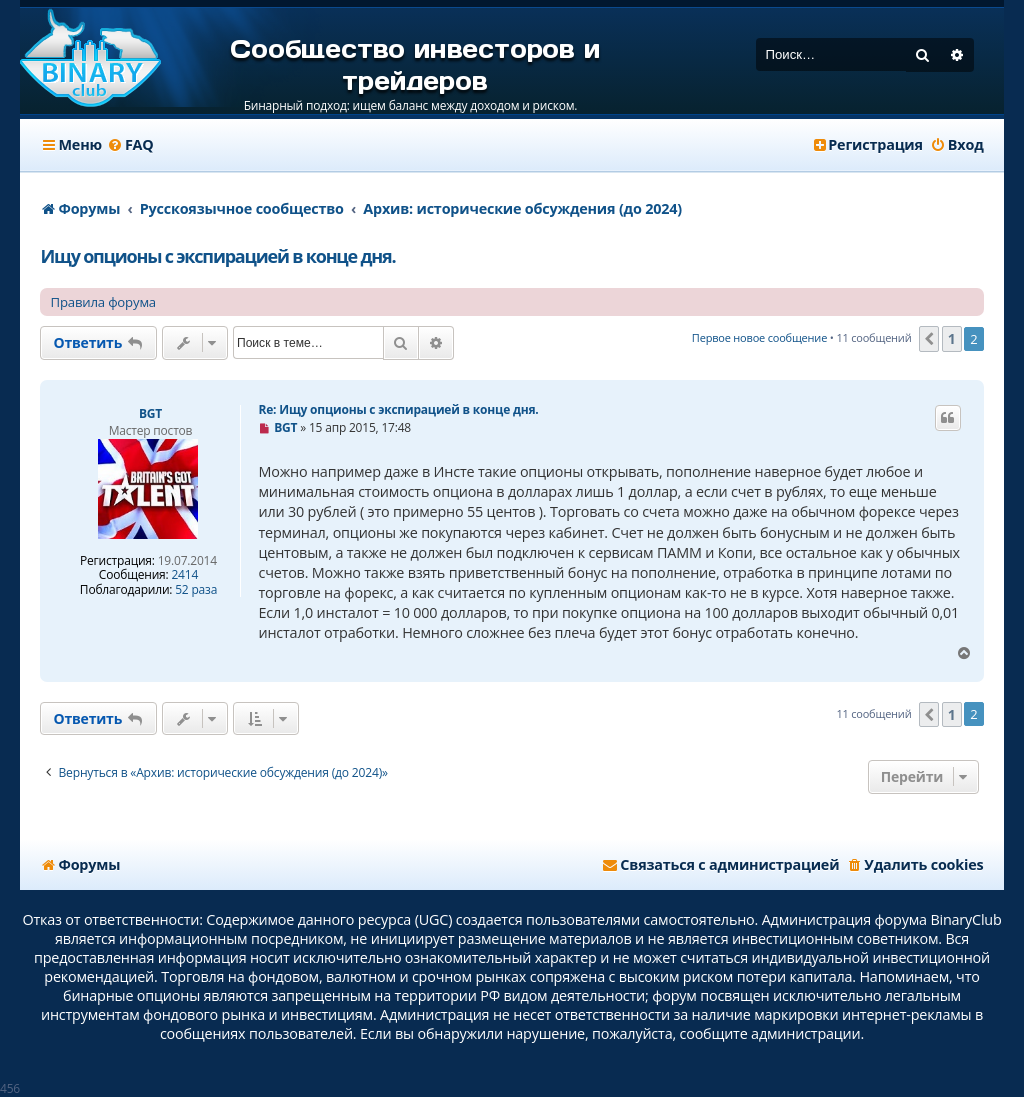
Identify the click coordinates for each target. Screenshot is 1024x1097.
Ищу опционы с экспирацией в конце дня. (217, 256)
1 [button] (952, 338)
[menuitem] (130, 145)
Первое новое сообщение (759, 337)
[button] (929, 339)
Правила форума (103, 302)
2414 (184, 575)
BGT (150, 413)
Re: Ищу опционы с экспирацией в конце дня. (398, 409)
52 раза (196, 590)
